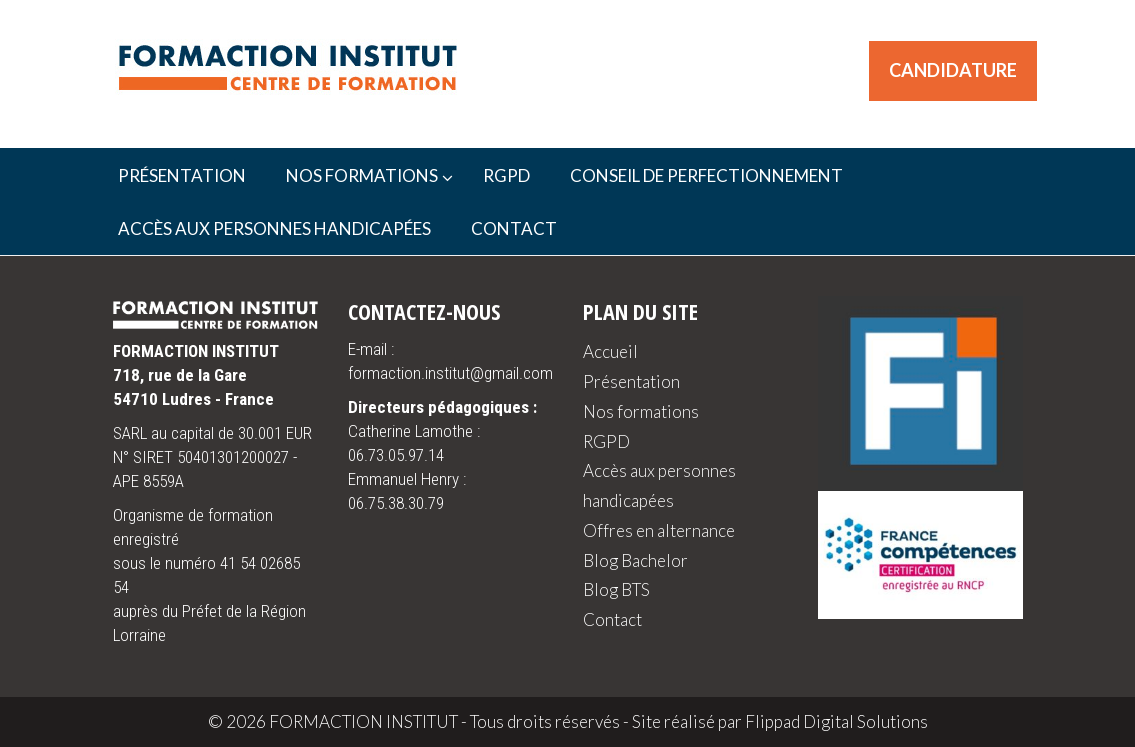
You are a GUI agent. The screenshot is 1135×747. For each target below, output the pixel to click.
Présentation (631, 381)
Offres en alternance (659, 530)
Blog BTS (616, 589)
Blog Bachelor (635, 560)
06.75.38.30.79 (396, 503)
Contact (612, 619)
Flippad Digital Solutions (836, 721)
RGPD (606, 441)
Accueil (610, 351)
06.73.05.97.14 (396, 455)
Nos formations (641, 411)
